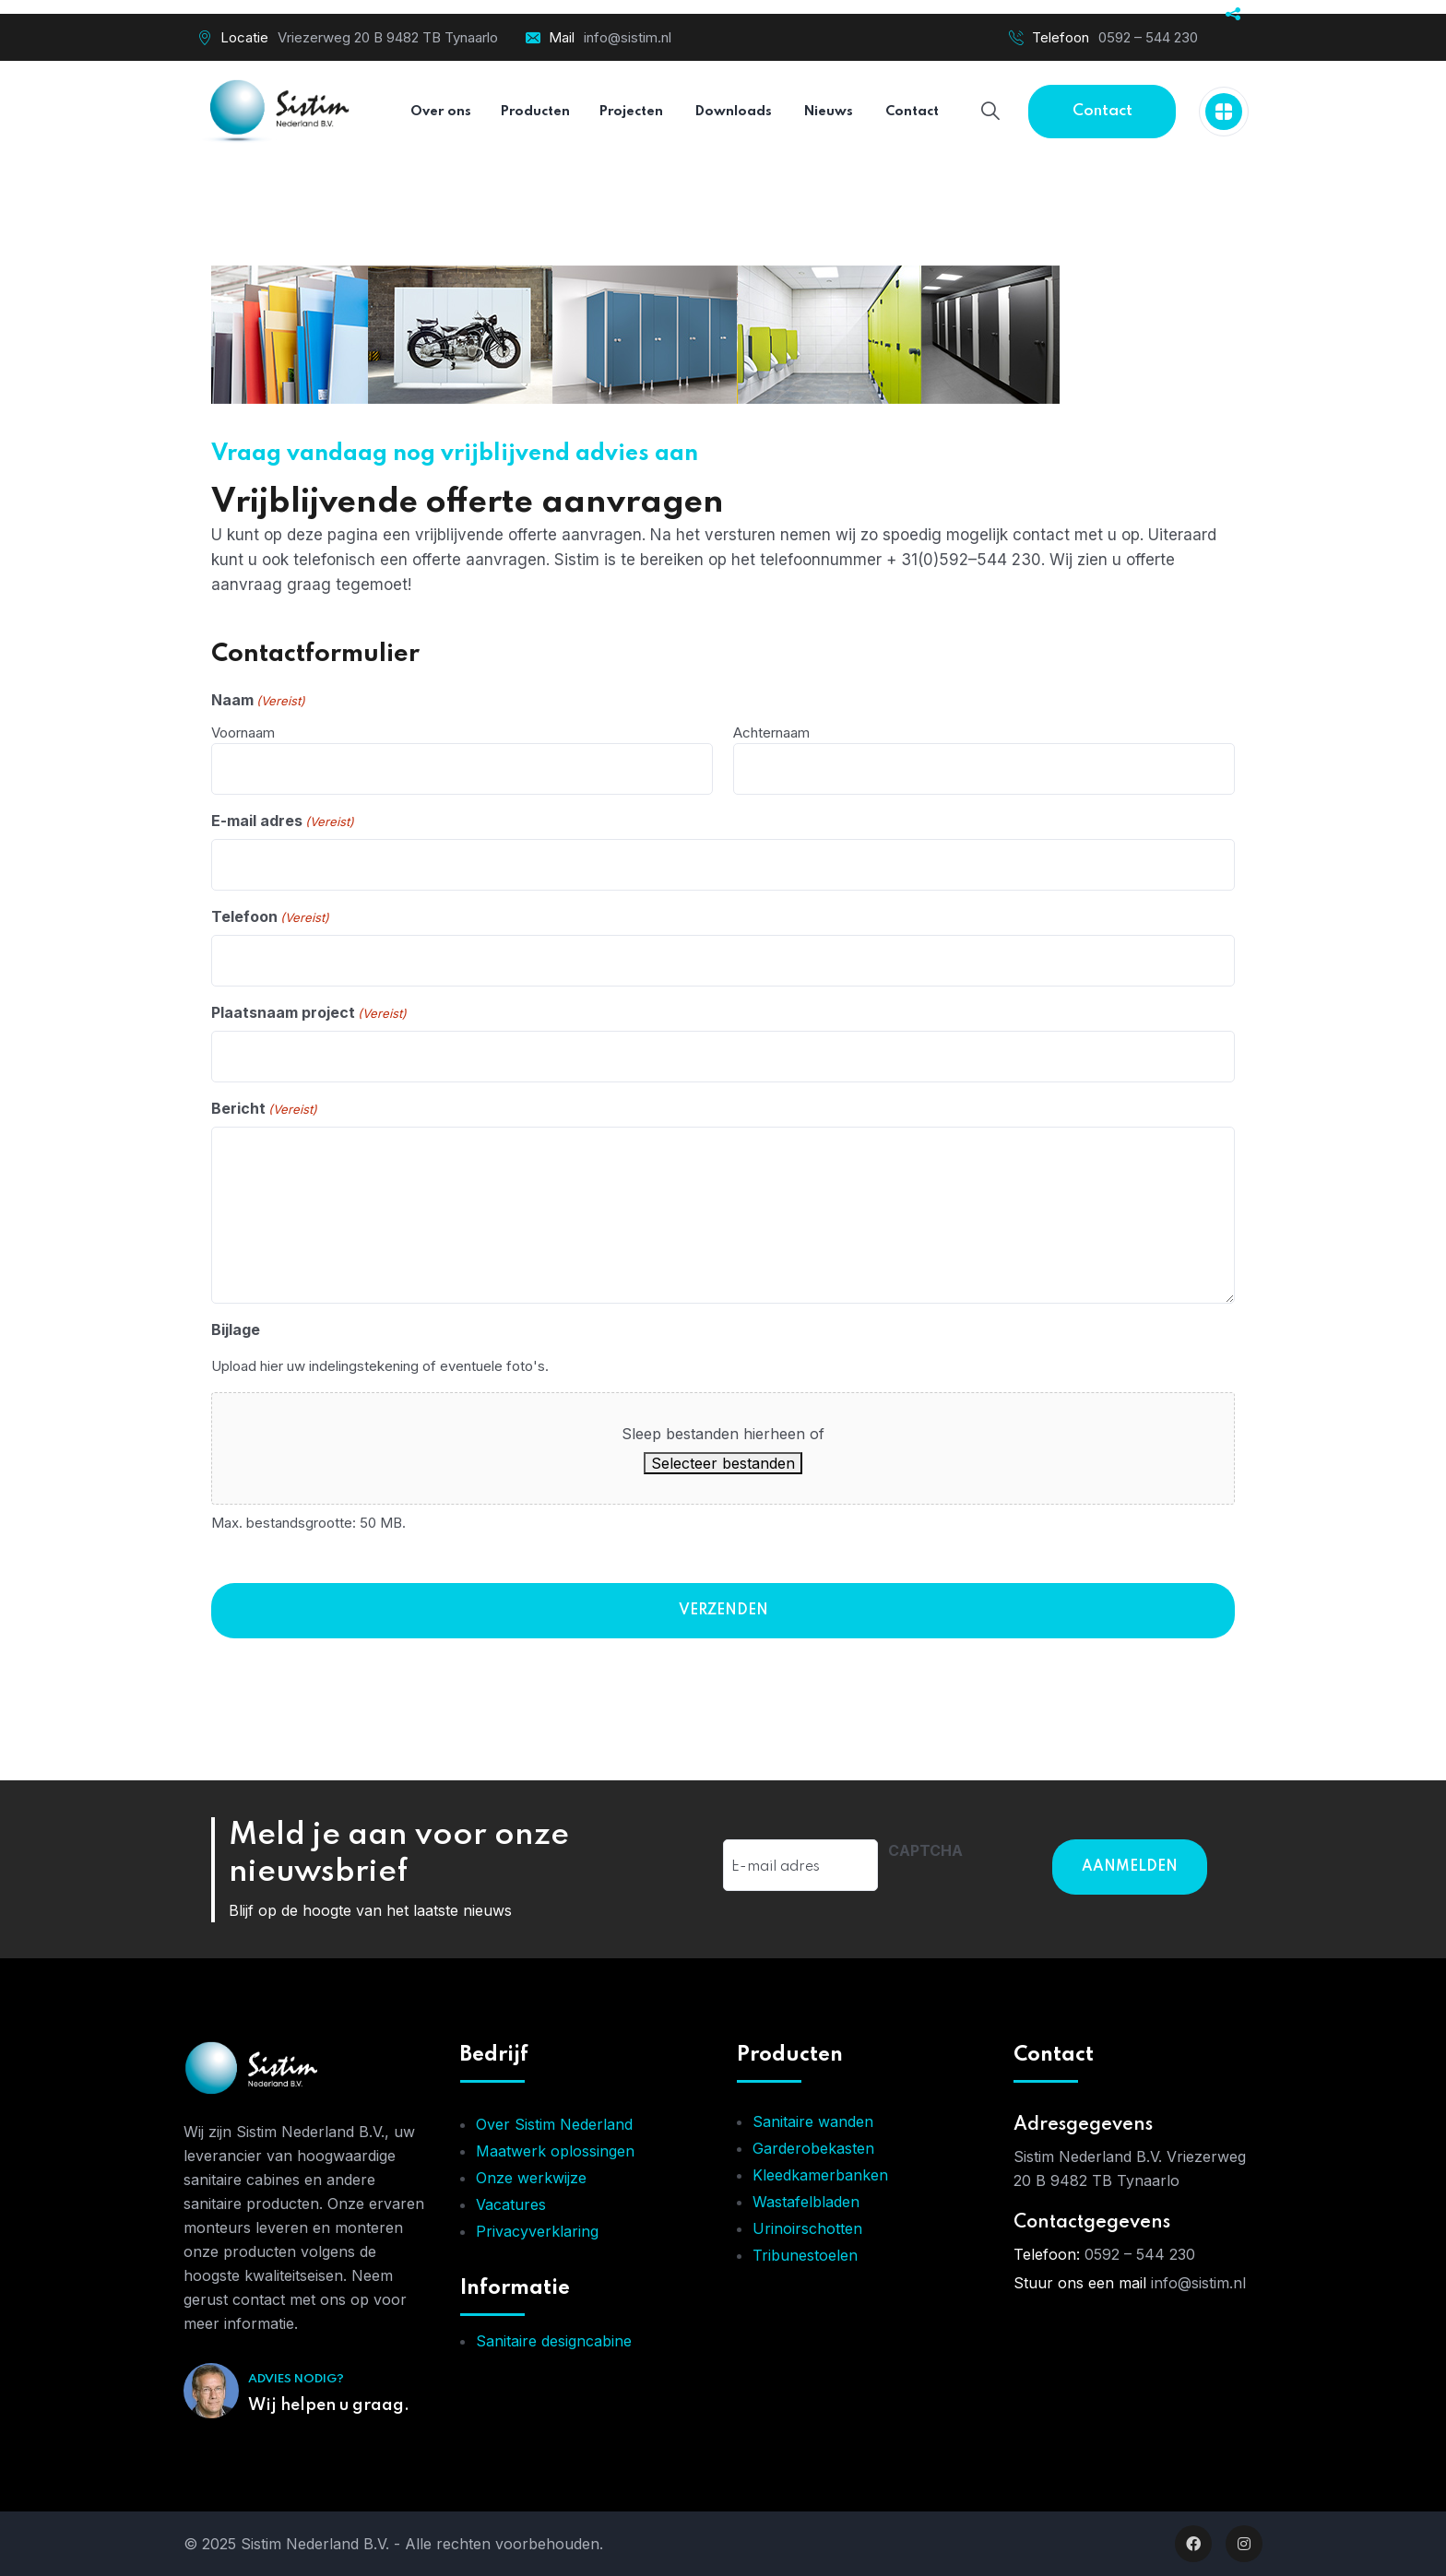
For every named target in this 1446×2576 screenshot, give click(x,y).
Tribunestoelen (805, 2255)
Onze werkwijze (531, 2177)
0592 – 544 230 (1148, 37)
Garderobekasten (813, 2148)
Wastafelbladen (806, 2201)
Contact (1102, 111)
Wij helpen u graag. (328, 2405)
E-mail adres (282, 821)
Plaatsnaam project (309, 1013)
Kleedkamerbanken (820, 2175)
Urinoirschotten (807, 2228)
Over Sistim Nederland (554, 2124)
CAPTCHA (925, 1850)
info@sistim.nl (627, 37)
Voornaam (243, 732)
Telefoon (270, 917)
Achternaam (771, 732)
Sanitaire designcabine (554, 2341)
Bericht (264, 1109)
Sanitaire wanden (813, 2121)
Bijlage (235, 1329)
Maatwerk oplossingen (555, 2151)
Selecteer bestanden (723, 1463)
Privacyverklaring (537, 2231)
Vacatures (511, 2204)
